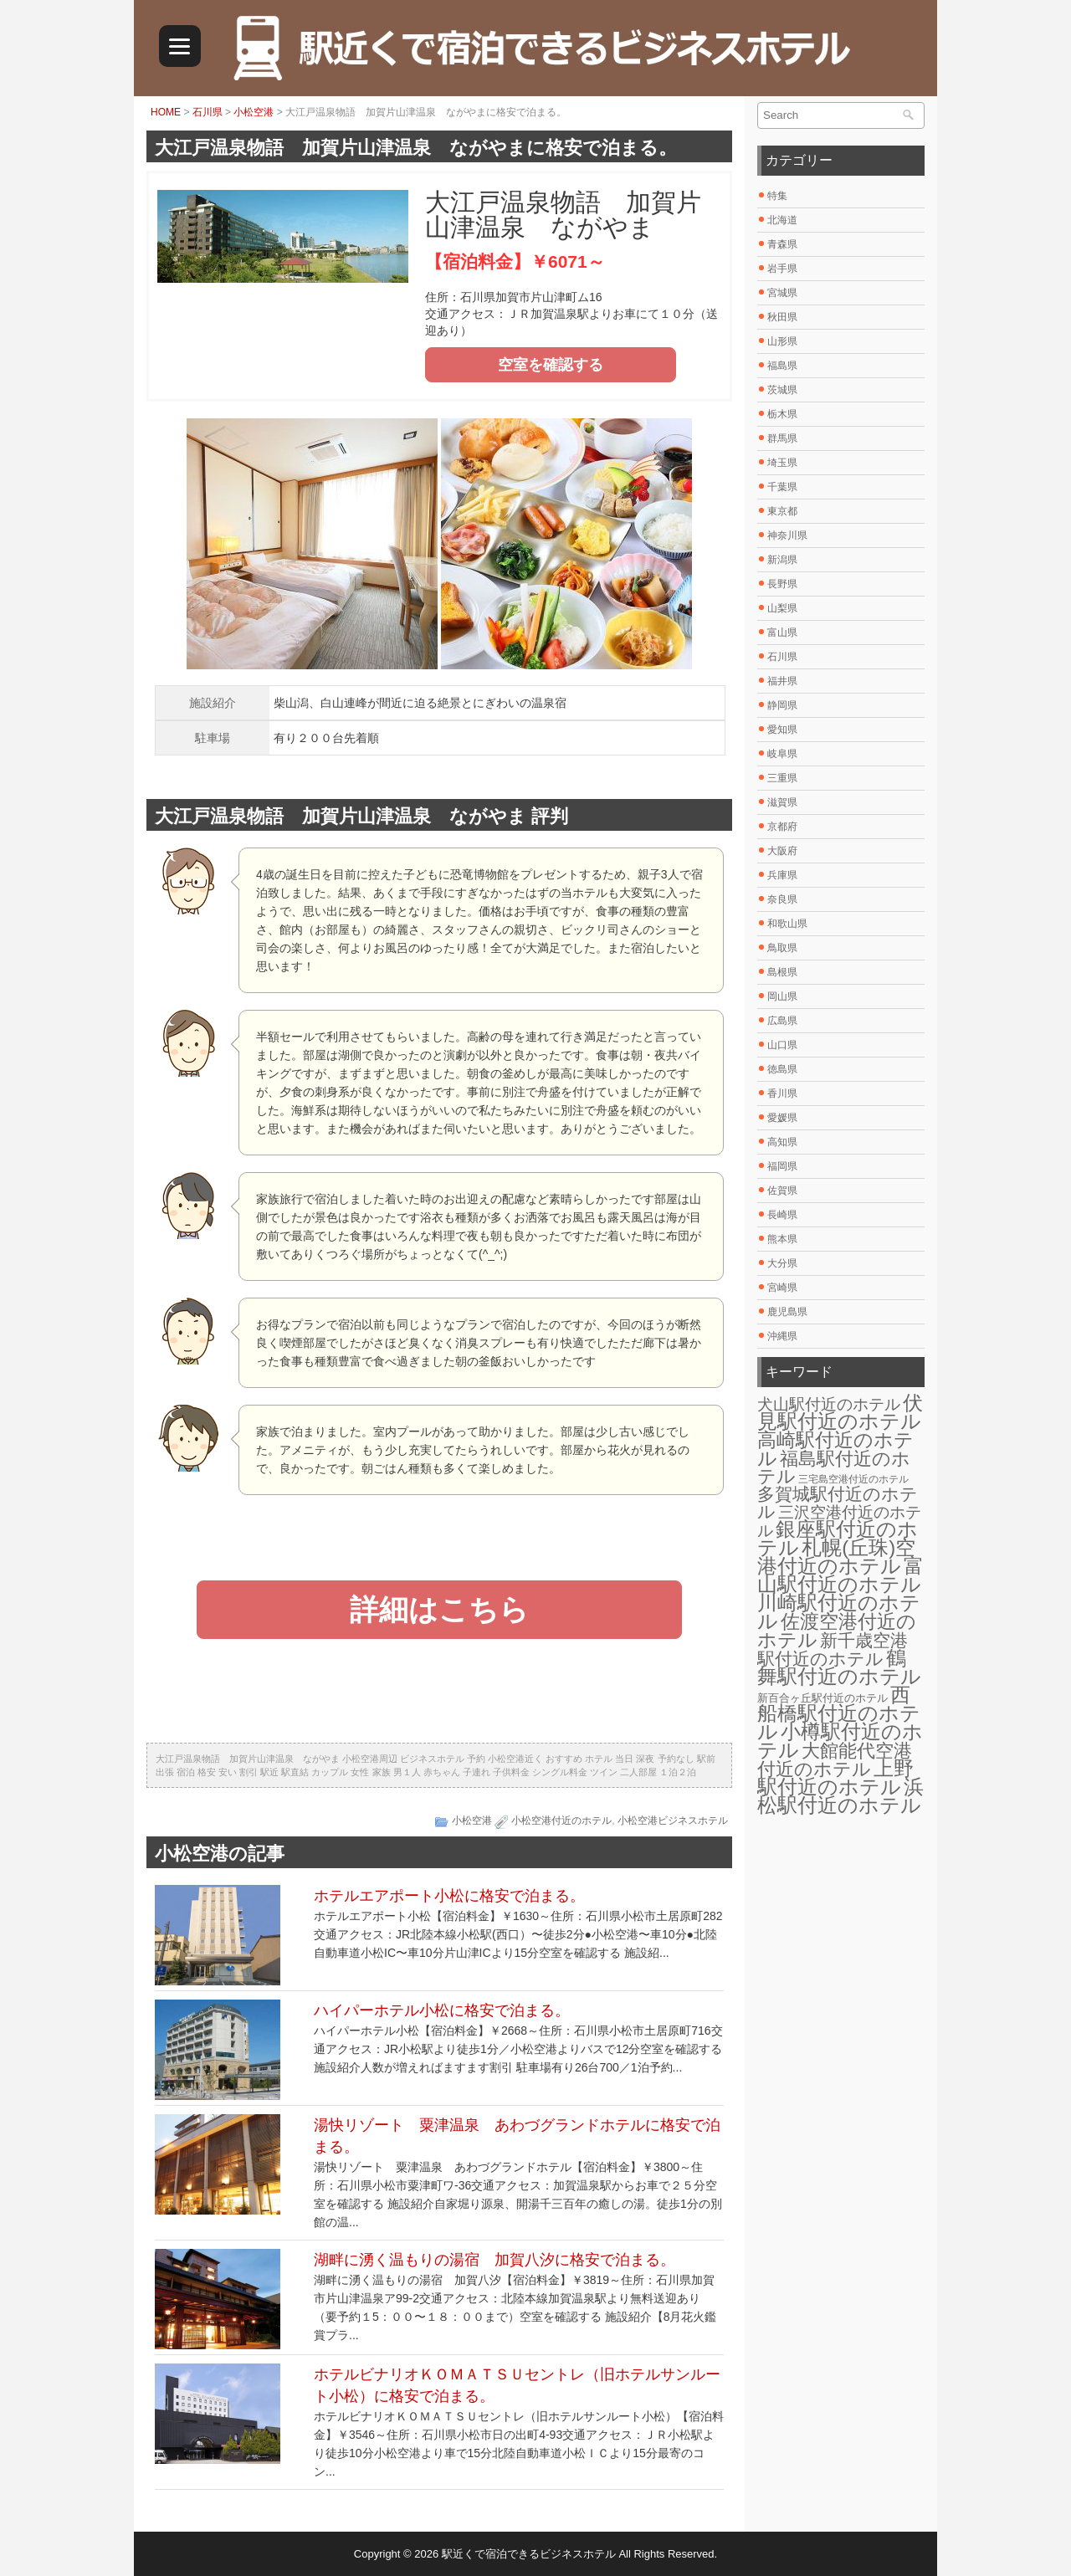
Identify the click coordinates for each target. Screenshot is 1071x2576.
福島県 (782, 365)
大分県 (782, 1263)
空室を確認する (550, 364)
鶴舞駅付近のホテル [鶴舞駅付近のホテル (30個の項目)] (839, 1666)
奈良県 (782, 899)
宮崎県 (782, 1287)
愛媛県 (782, 1118)
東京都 (782, 511)
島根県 (782, 972)
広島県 (782, 1021)
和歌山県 (787, 924)
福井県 (782, 681)
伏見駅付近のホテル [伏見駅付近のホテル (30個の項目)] (840, 1411)
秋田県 (782, 317)
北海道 (782, 220)
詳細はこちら (439, 1609)
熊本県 (782, 1239)
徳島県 (782, 1069)
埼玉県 (782, 463)
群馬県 (782, 438)
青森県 (782, 244)
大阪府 (782, 851)
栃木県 (782, 414)
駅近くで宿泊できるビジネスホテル (529, 2554)
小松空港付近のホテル (561, 1820)
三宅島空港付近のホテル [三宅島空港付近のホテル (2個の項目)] (853, 1479)
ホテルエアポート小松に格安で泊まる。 (449, 1895)
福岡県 (782, 1166)
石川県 (207, 112)
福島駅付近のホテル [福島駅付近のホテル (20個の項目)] (833, 1467)
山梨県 (782, 608)
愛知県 (782, 729)
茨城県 (782, 390)
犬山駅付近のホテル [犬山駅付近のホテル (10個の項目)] (828, 1404)
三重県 (782, 778)
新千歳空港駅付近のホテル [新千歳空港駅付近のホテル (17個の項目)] (832, 1650)
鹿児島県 (787, 1312)
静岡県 (782, 705)
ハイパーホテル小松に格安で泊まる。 (442, 2010)
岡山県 (782, 996)
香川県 (782, 1093)
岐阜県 (782, 754)
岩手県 (782, 268)
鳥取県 (782, 948)
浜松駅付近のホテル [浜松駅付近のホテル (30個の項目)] (840, 1795)
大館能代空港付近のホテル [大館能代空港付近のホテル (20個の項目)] (834, 1760)
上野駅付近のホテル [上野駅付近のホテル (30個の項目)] (835, 1777)
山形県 (782, 341)
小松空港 (253, 112)
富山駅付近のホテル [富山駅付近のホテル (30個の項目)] (840, 1574)
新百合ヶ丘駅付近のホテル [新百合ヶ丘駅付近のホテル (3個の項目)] (822, 1698)
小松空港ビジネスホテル (672, 1820)
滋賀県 (782, 802)
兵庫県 (782, 875)
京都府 (782, 826)
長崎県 (782, 1215)
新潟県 (782, 560)
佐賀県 (782, 1190)
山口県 (782, 1045)
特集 (777, 196)
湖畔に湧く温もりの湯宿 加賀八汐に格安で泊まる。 (494, 2259)
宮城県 (782, 293)
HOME (166, 112)
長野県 (782, 584)
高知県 (782, 1142)
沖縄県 (782, 1336)
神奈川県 (787, 535)
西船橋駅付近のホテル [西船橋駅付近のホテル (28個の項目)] (838, 1713)
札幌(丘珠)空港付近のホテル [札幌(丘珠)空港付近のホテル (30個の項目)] (836, 1556)
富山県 (782, 632)
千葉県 (782, 487)
